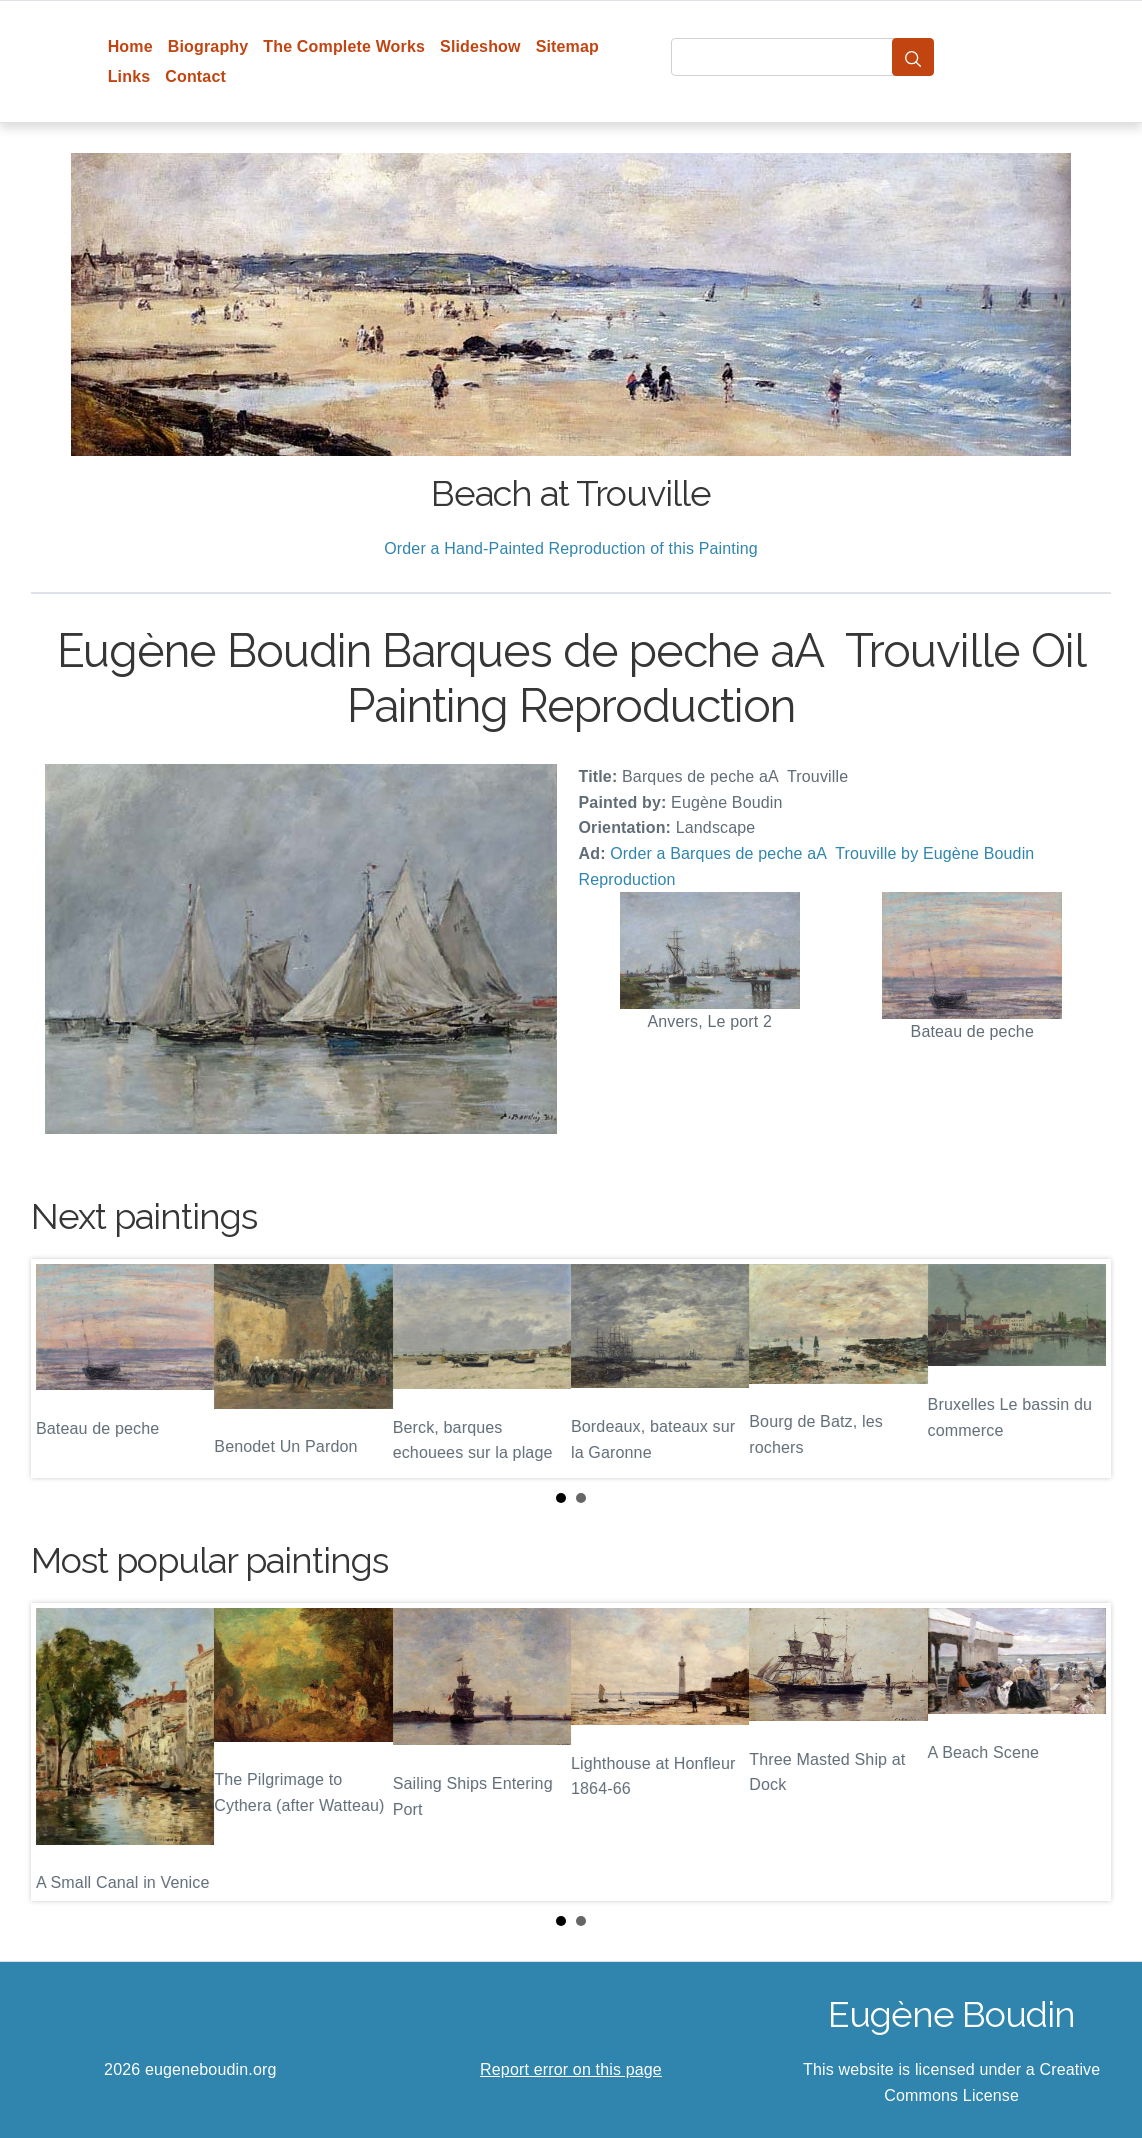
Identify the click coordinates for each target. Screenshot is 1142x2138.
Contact (195, 76)
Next (1080, 1369)
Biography (208, 46)
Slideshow (480, 46)
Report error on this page (571, 2069)
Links (129, 76)
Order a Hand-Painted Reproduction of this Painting (571, 548)
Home (130, 46)
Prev (62, 1369)
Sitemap (567, 46)
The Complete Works (344, 46)
